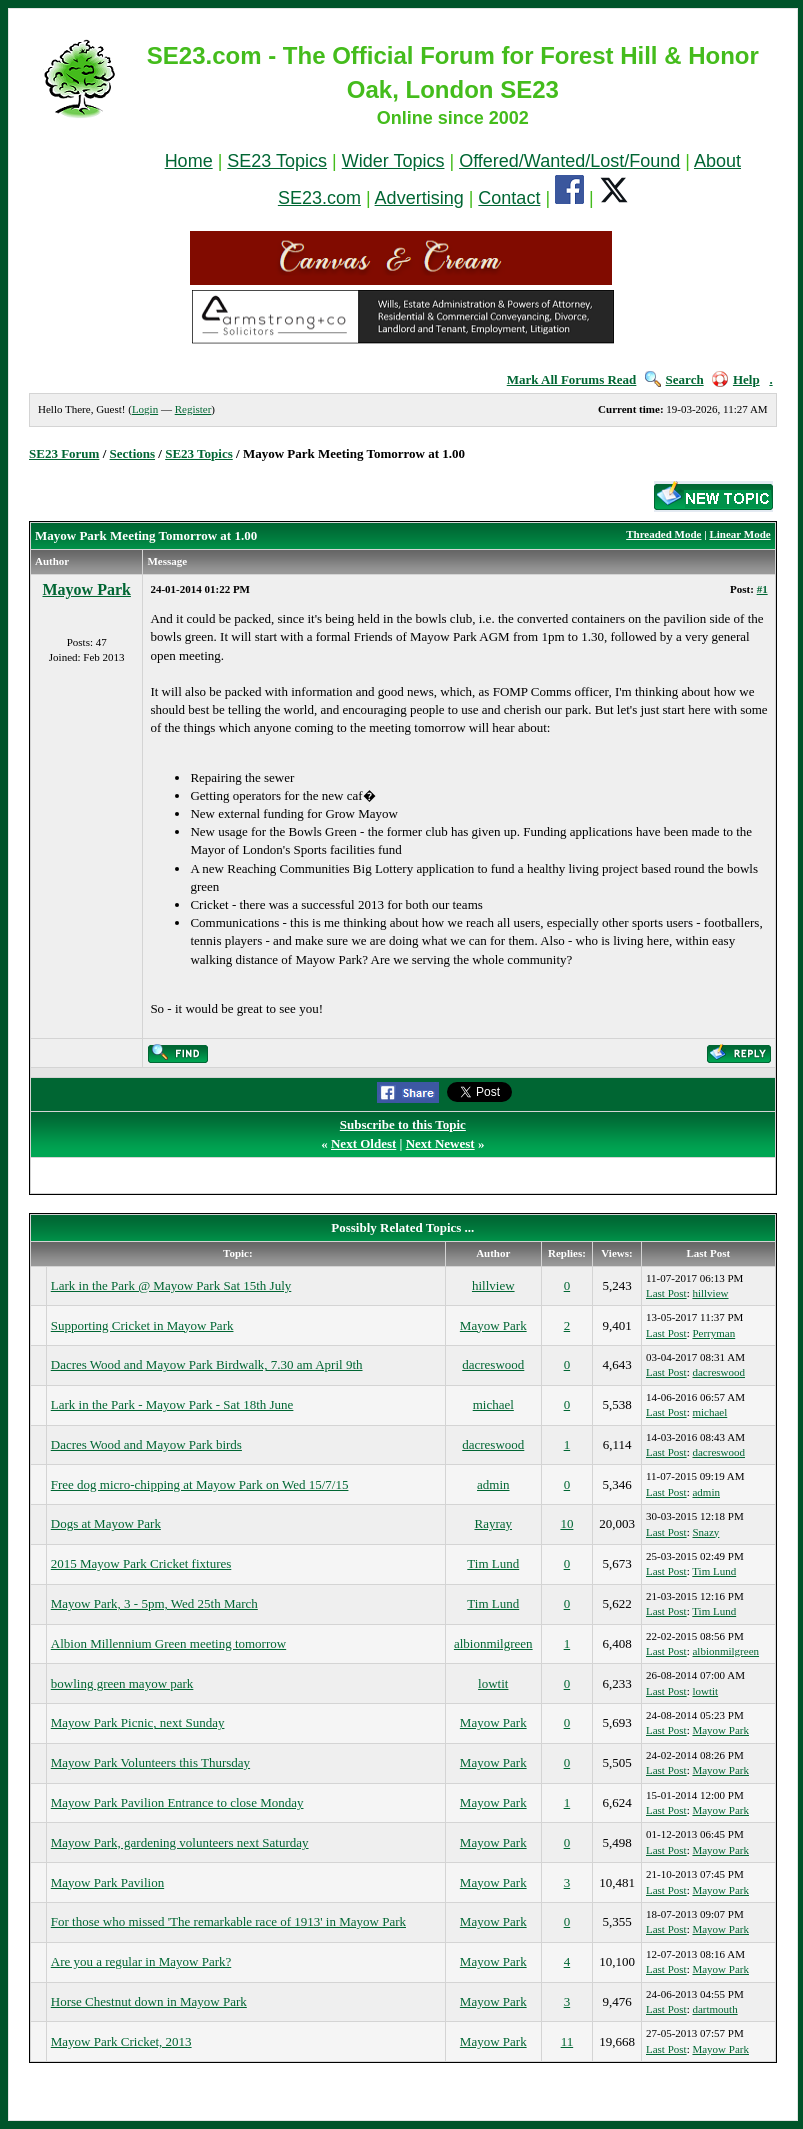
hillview (493, 1285)
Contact (509, 198)
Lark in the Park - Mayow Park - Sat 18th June (172, 1404)
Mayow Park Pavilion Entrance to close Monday (177, 1802)
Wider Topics (393, 161)
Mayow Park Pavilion (107, 1882)
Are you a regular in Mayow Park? (141, 1961)
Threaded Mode (663, 534)
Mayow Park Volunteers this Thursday (150, 1762)
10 (566, 1523)
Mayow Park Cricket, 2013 (121, 2041)
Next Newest (440, 1143)
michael (493, 1404)
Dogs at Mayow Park (106, 1523)
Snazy (705, 1532)
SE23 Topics (277, 161)
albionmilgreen (493, 1643)
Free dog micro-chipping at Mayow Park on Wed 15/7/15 (200, 1484)
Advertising (419, 198)
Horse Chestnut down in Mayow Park (149, 2001)
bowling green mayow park (122, 1683)
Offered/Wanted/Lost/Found (569, 161)
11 (567, 2041)
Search (674, 379)
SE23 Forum (64, 453)
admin (493, 1484)
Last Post (666, 1293)
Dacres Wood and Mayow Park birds (146, 1444)
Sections (133, 453)
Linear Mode (739, 534)
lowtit (493, 1683)
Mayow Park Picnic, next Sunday (138, 1722)
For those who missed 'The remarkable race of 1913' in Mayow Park (228, 1921)
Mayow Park (86, 589)
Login (145, 409)
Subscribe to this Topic (403, 1124)
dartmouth (714, 2009)
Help (736, 379)
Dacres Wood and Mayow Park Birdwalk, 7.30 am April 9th (207, 1364)
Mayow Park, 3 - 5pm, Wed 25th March (154, 1603)
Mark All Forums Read (572, 379)
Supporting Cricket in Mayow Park (142, 1325)
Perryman (713, 1333)
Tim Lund (493, 1563)
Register (193, 409)
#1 (762, 589)
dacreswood (493, 1364)
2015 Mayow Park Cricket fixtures (141, 1563)
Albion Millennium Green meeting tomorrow (168, 1643)
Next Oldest (363, 1143)
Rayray (493, 1523)
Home (189, 161)
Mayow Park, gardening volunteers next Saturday (180, 1842)
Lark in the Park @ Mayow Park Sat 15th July (171, 1285)
